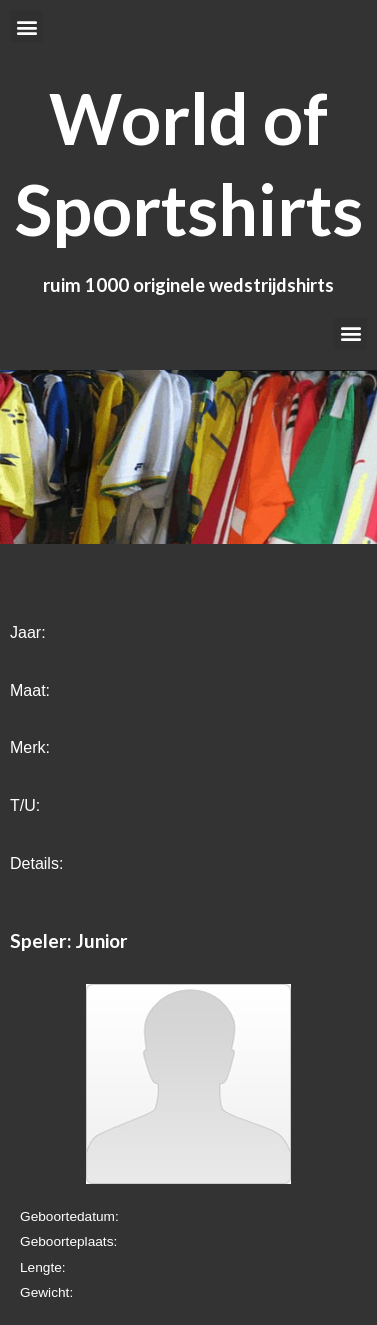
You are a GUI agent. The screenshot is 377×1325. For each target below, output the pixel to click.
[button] (26, 26)
